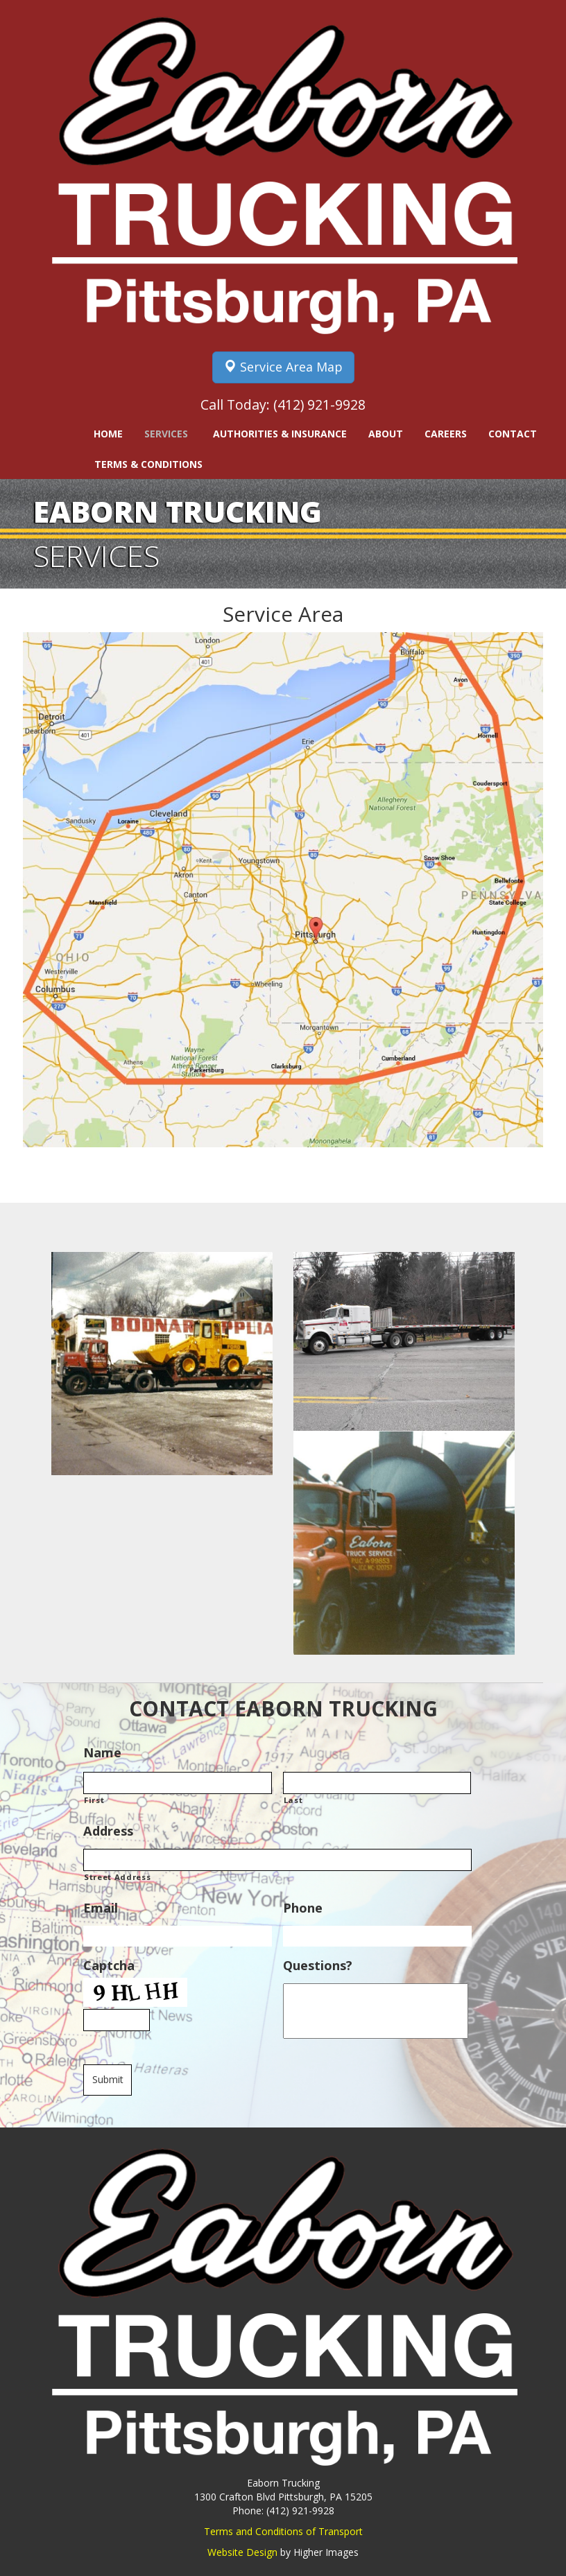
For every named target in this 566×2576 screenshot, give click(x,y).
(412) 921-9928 (319, 404)
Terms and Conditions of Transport (283, 2531)
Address (108, 1831)
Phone (303, 1908)
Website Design (242, 2552)
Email (100, 1908)
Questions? (317, 1966)
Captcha (109, 1966)
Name (102, 1753)
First (94, 1800)
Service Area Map (283, 366)
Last (293, 1800)
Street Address (117, 1877)
